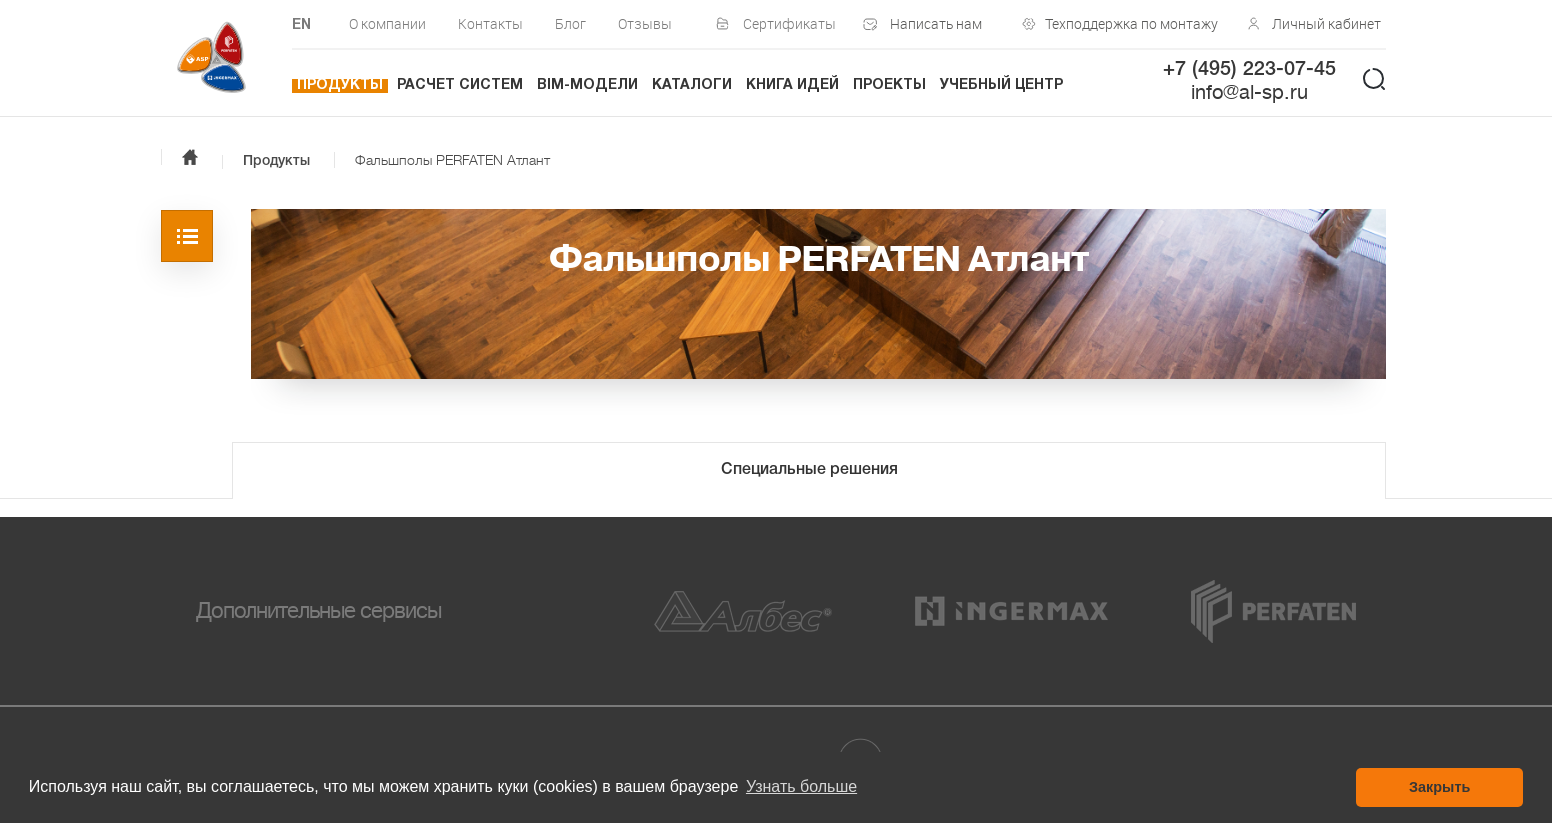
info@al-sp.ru (1249, 92)
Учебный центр (1001, 85)
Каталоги (692, 85)
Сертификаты (789, 23)
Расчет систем (460, 85)
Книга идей (792, 85)
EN (301, 25)
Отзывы (645, 23)
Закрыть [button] (1439, 787)
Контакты (490, 23)
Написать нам (936, 23)
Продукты (340, 85)
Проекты (889, 85)
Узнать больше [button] (801, 786)
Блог (570, 23)
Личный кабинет (1326, 23)
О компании (387, 23)
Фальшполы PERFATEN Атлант (452, 160)
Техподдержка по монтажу (1127, 23)
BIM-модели (587, 85)
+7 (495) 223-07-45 (1249, 70)
